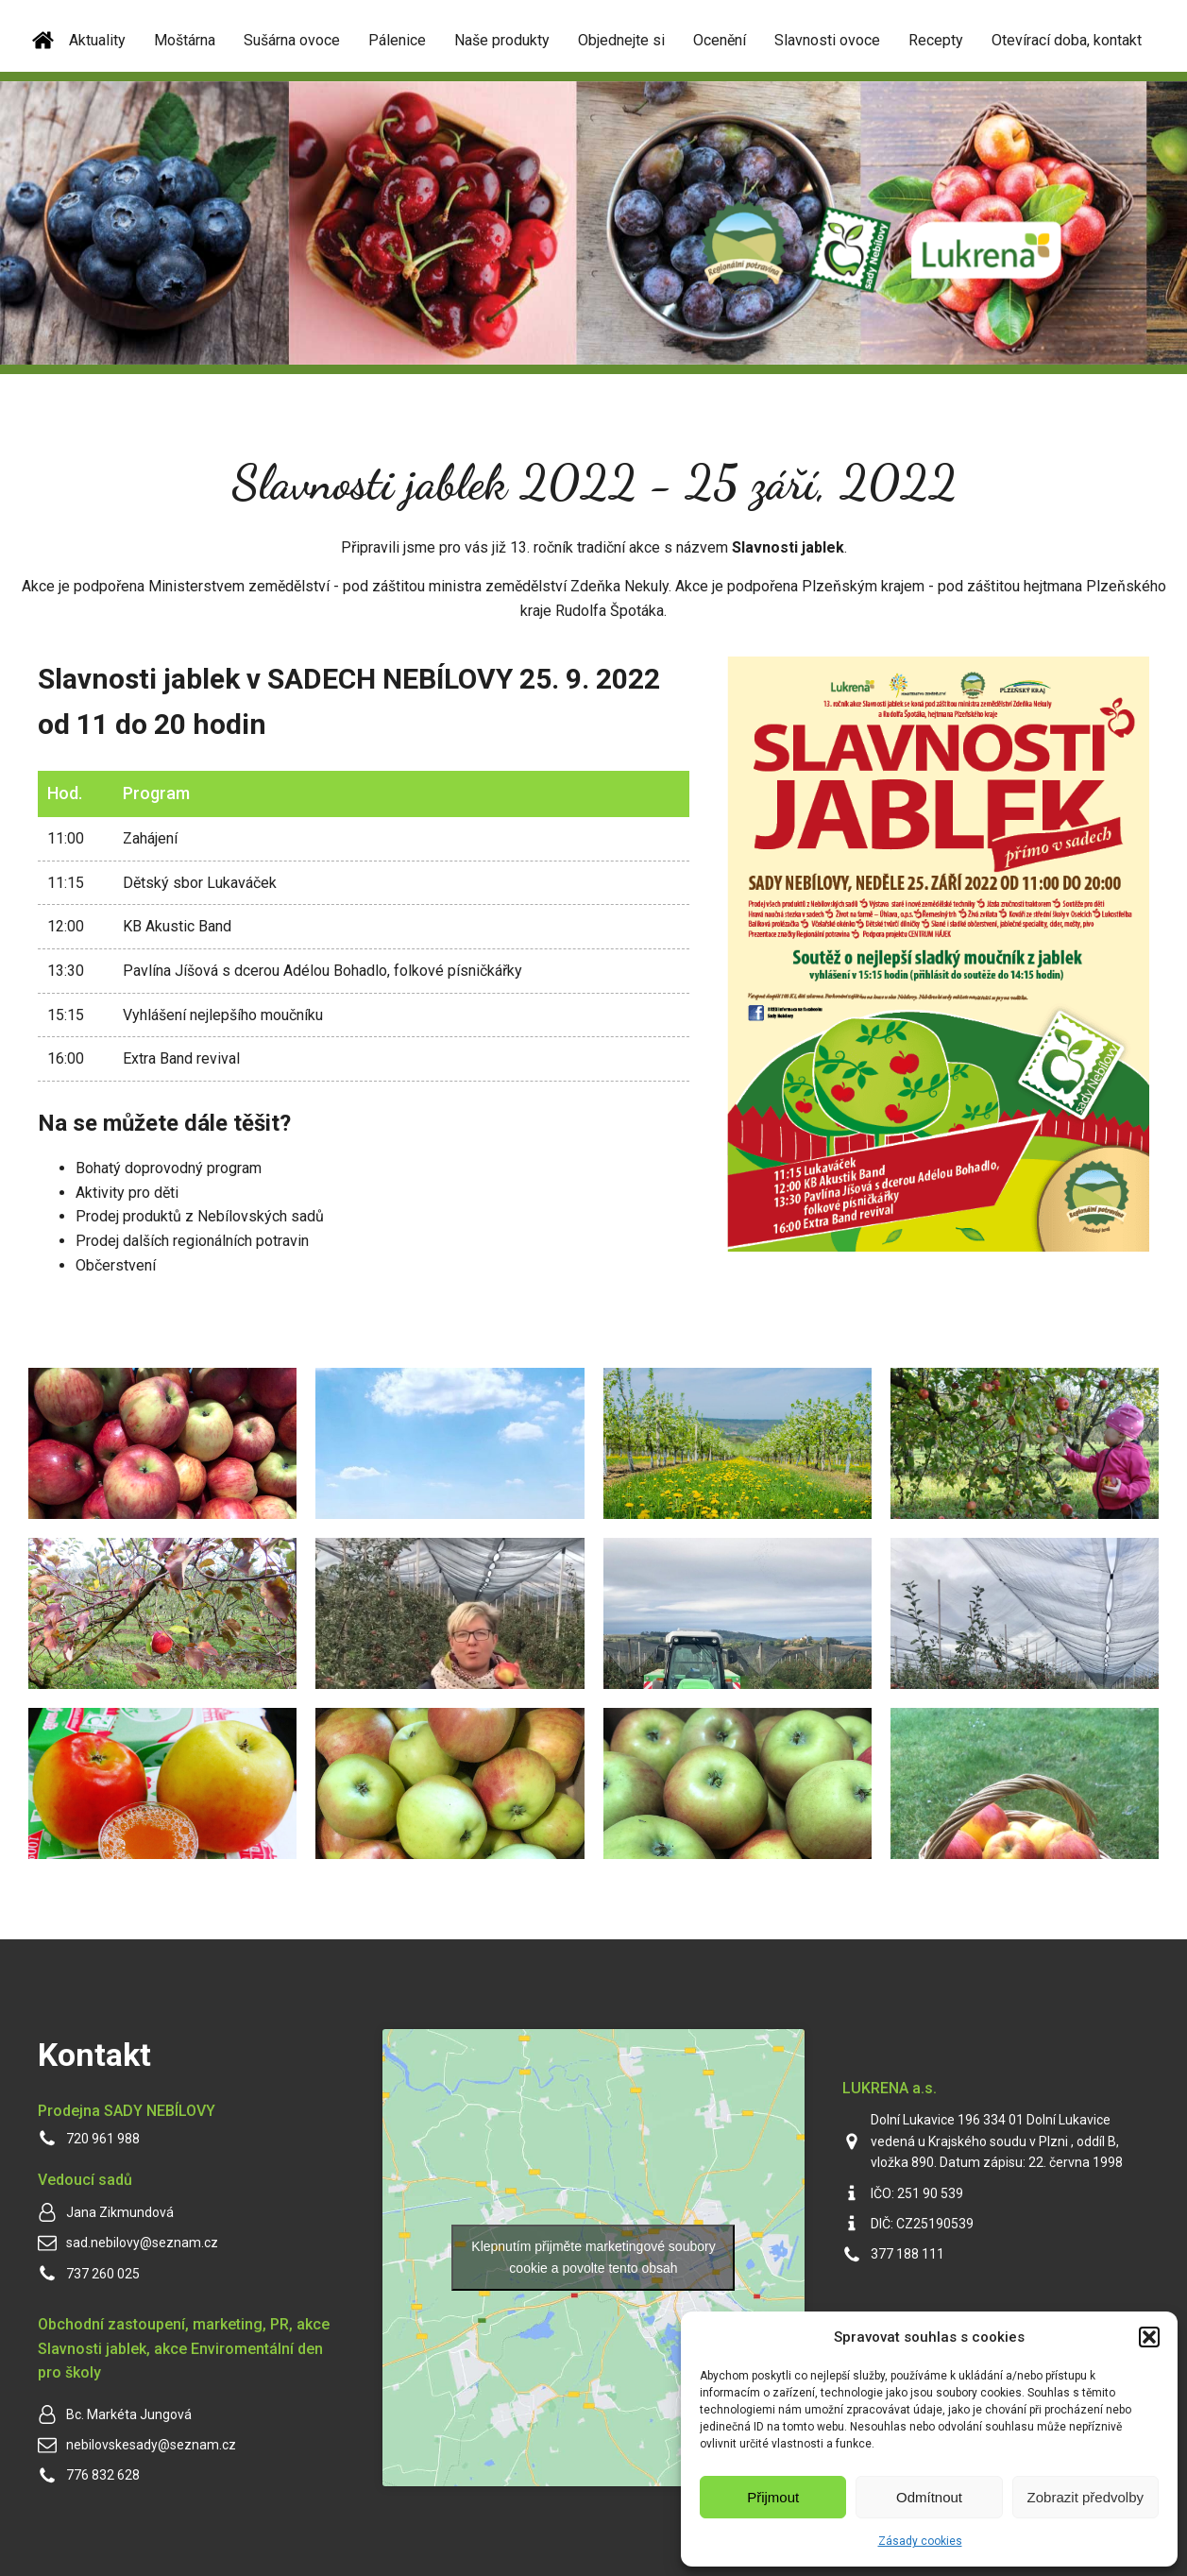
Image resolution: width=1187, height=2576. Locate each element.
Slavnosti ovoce (827, 40)
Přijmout (773, 2497)
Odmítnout (929, 2497)
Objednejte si (621, 40)
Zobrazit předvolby (1085, 2497)
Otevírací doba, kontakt (1067, 40)
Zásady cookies (920, 2541)
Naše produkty (502, 40)
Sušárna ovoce (292, 40)
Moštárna (184, 40)
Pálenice (397, 40)
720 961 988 (103, 2138)
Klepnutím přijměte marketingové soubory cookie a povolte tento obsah (593, 2257)
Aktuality (97, 40)
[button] (1149, 2337)
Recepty (935, 40)
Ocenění (719, 40)
